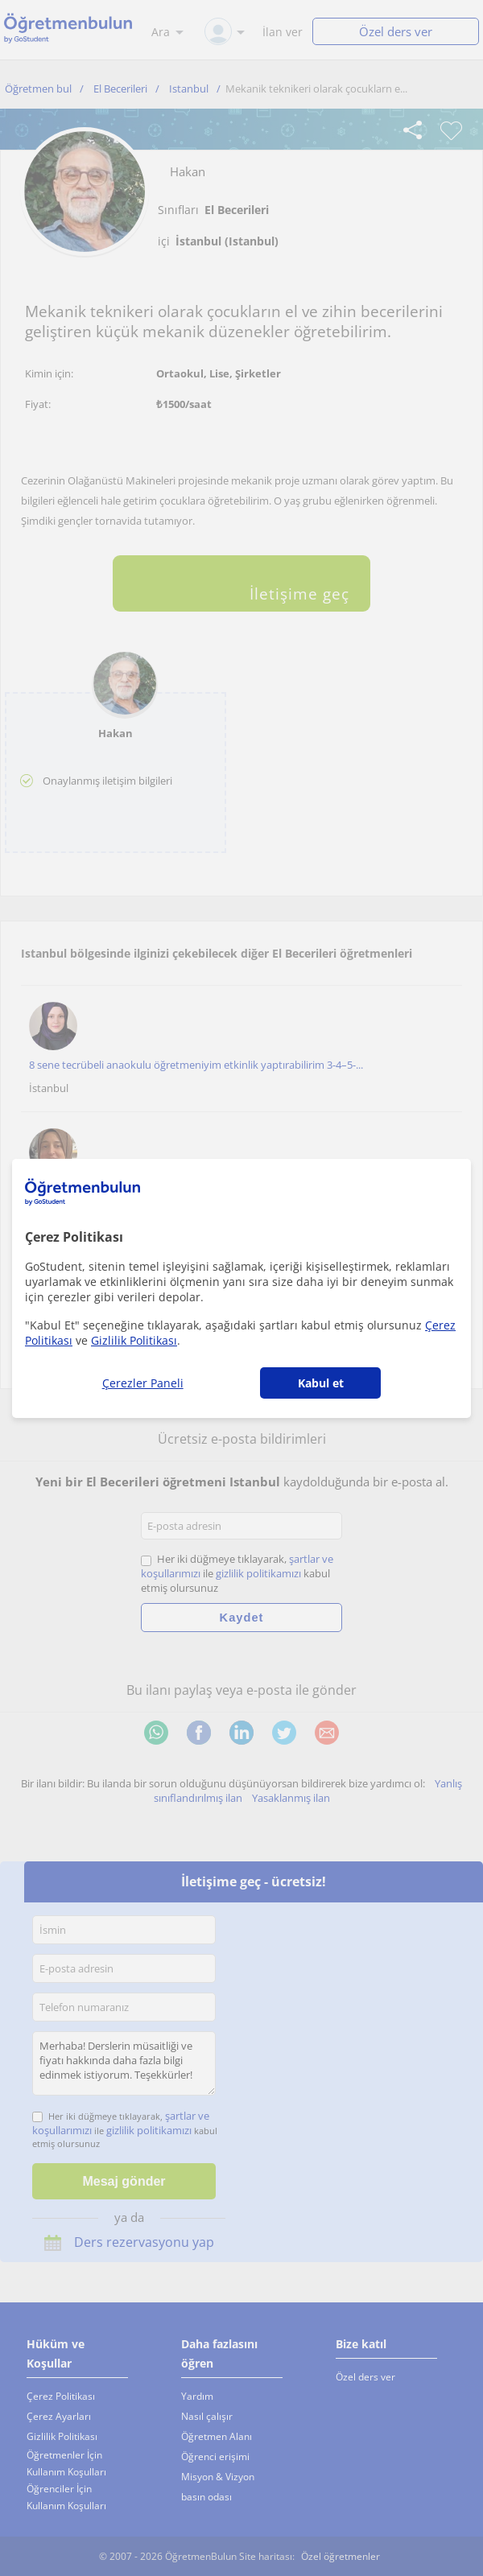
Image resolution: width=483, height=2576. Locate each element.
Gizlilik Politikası (134, 1340)
